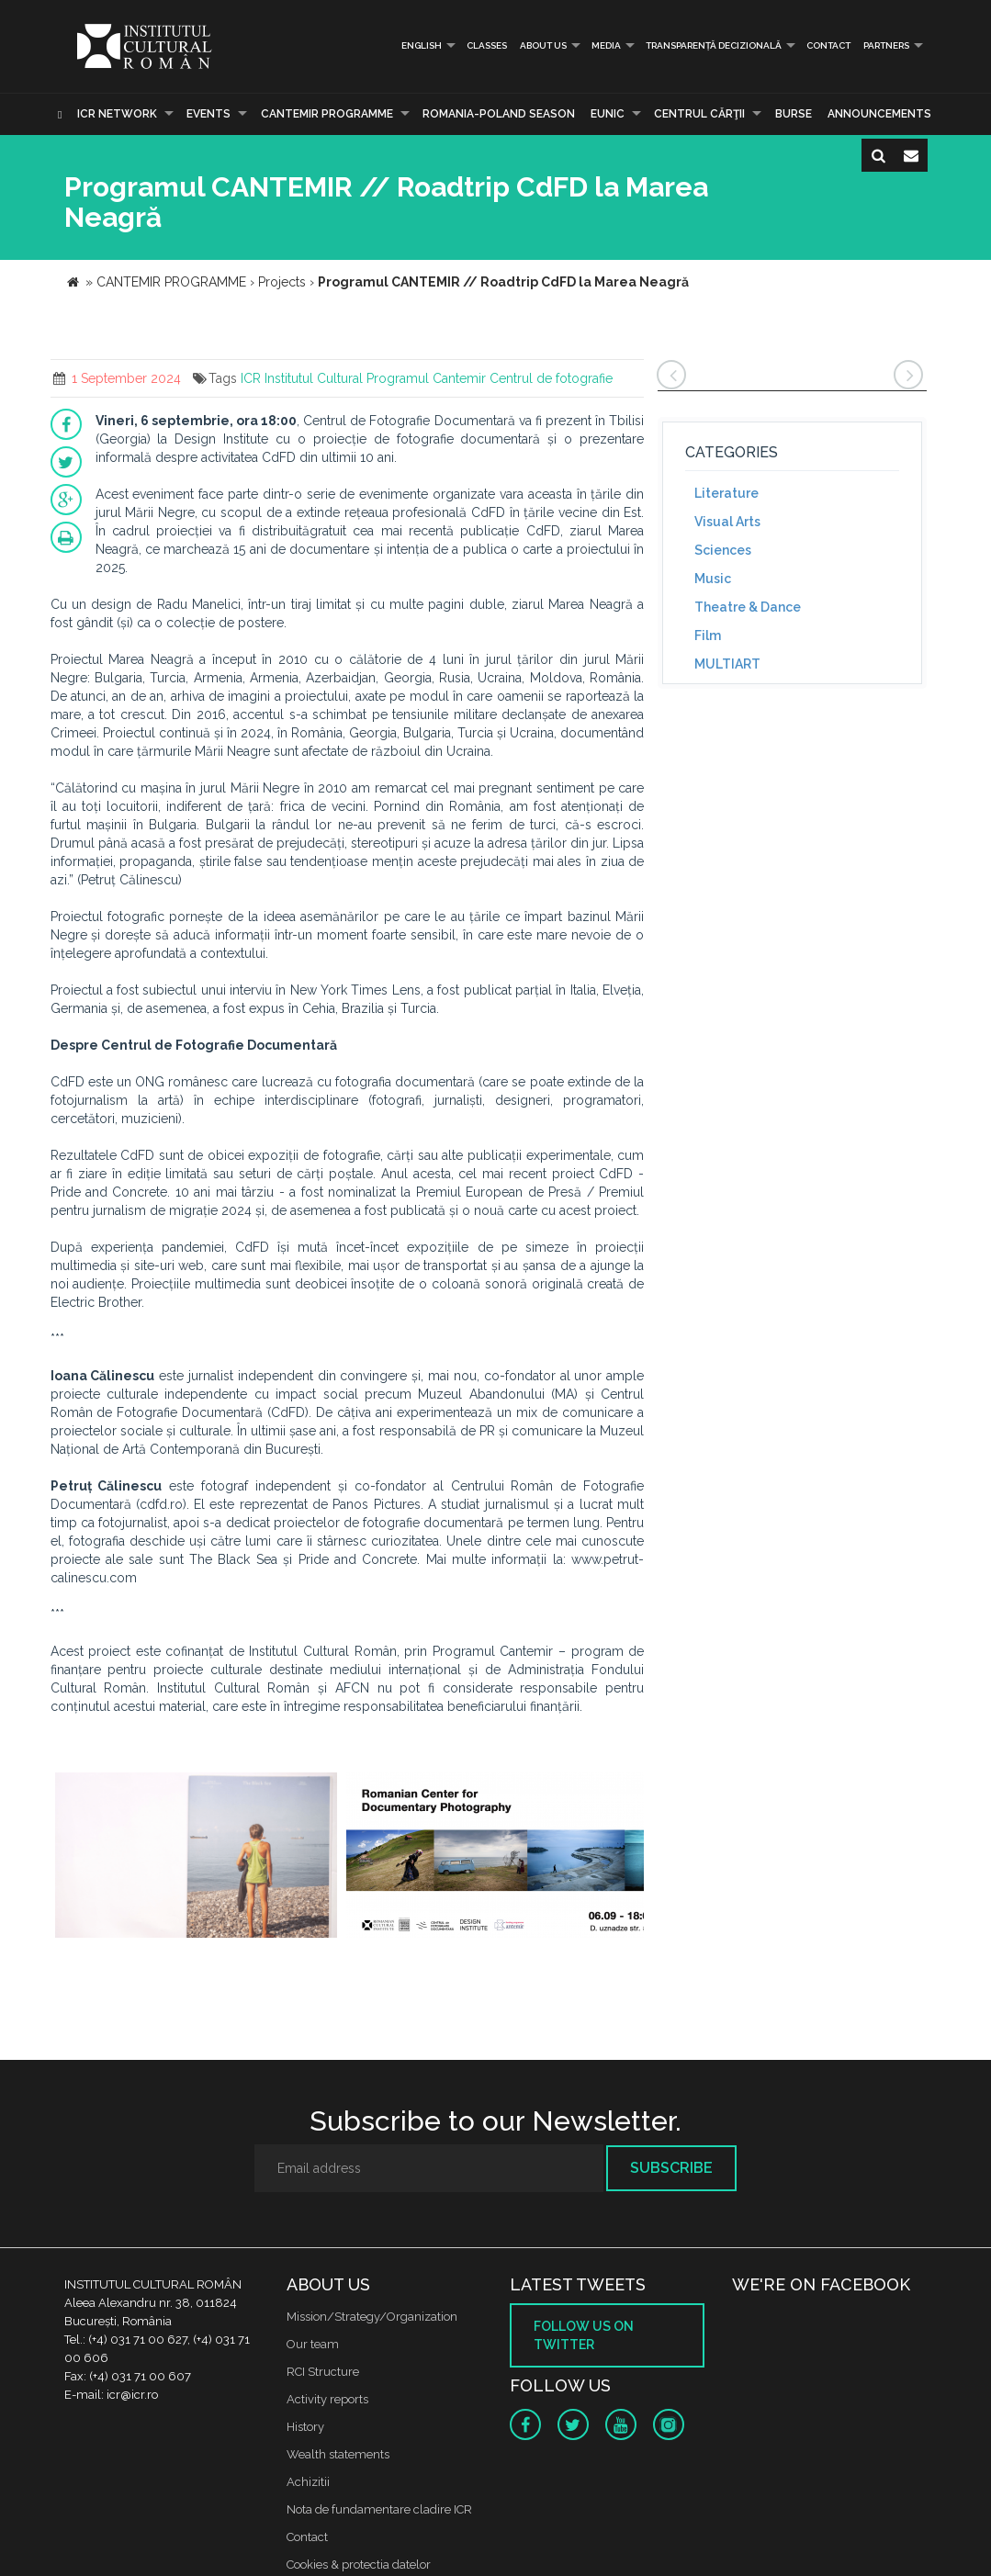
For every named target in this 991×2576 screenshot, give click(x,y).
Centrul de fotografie (551, 378)
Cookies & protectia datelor (359, 2564)
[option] (197, 1857)
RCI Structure (323, 2372)
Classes (487, 45)
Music (712, 578)
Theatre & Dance (747, 607)
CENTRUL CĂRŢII (699, 113)
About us (543, 45)
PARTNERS (886, 45)
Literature (726, 493)
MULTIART (727, 664)
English (414, 45)
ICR (251, 378)
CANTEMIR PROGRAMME (327, 113)
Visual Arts (727, 521)
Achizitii (308, 2482)
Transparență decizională (714, 45)
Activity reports (327, 2399)
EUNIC (608, 113)
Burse (793, 113)
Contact (828, 45)
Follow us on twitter (584, 2335)
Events (208, 113)
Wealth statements (338, 2454)
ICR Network (117, 113)
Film (707, 635)
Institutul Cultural (314, 378)
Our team (313, 2344)
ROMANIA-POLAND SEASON (498, 113)
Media (606, 45)
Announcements (879, 113)
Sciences (722, 550)
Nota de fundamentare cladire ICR (379, 2509)
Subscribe (671, 2168)
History (305, 2427)
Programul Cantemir (426, 378)
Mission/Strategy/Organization (372, 2316)
